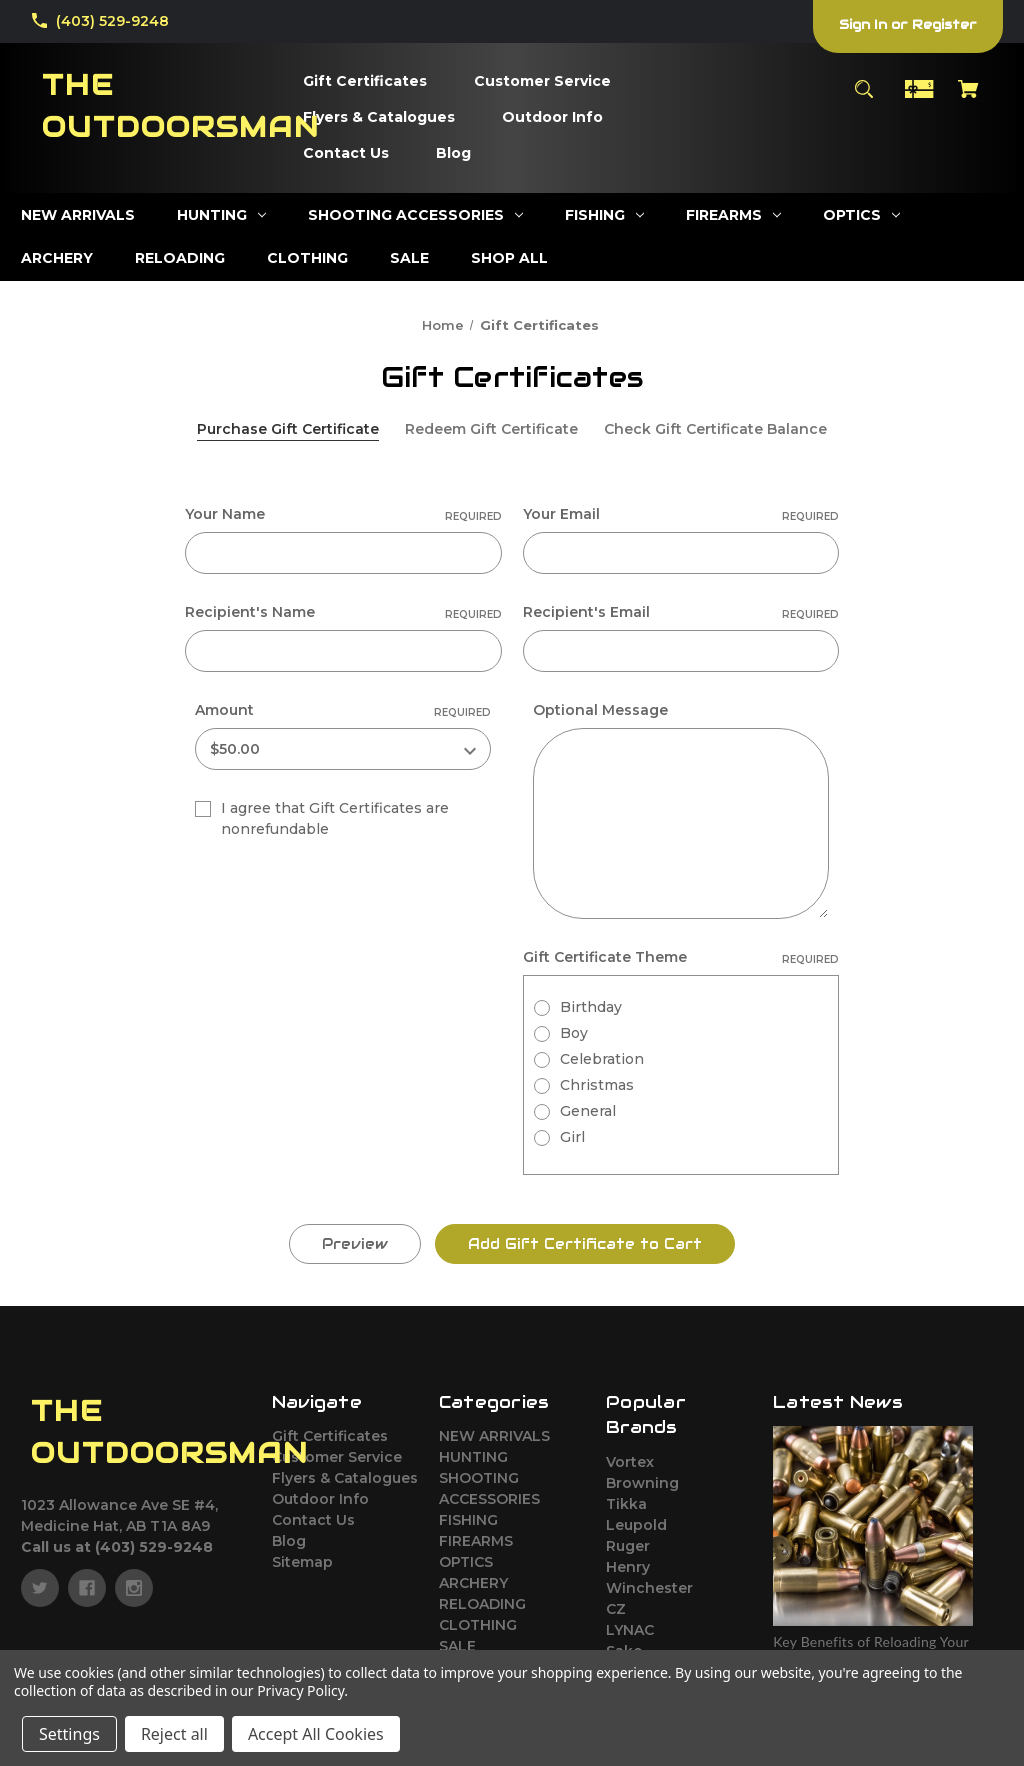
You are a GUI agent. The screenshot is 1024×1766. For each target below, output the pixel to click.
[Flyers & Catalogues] (379, 118)
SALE (457, 1646)
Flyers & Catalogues (345, 1478)
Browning (642, 1483)
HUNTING (473, 1457)
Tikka (626, 1504)
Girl (572, 1137)
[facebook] (87, 1588)
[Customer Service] (542, 82)
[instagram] (134, 1588)
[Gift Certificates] (365, 82)
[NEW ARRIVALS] (78, 215)
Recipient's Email (681, 612)
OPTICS (466, 1562)
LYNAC (630, 1630)
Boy (574, 1033)
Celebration (602, 1059)
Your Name (343, 514)
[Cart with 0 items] (969, 98)
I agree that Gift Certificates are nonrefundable (335, 818)
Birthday (591, 1007)
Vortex (630, 1462)
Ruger (628, 1546)
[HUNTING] (221, 215)
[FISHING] (604, 215)
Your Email (681, 514)
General (588, 1111)
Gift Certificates (330, 1436)
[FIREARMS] (733, 215)
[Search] (863, 98)
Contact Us (313, 1520)
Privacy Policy (300, 1690)
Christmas (597, 1085)
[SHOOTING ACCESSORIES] (415, 215)
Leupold (636, 1525)
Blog (289, 1541)
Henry (628, 1567)
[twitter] (40, 1588)
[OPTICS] (861, 215)
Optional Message (600, 710)
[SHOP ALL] (509, 258)
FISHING (468, 1520)
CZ (616, 1609)
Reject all (174, 1734)
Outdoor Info (320, 1499)
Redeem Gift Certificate (491, 429)
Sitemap (302, 1562)
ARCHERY (473, 1583)
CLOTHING (478, 1625)
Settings (69, 1734)
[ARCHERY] (57, 258)
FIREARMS (476, 1541)
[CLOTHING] (307, 258)
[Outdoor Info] (552, 118)
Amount (343, 710)
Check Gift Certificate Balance (715, 429)
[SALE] (409, 258)
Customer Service (337, 1457)
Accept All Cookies (316, 1734)
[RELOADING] (180, 258)
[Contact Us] (346, 154)
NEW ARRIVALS (494, 1436)
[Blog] (453, 154)
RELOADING (482, 1604)
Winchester (649, 1588)
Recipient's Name (343, 612)
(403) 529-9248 (112, 21)
